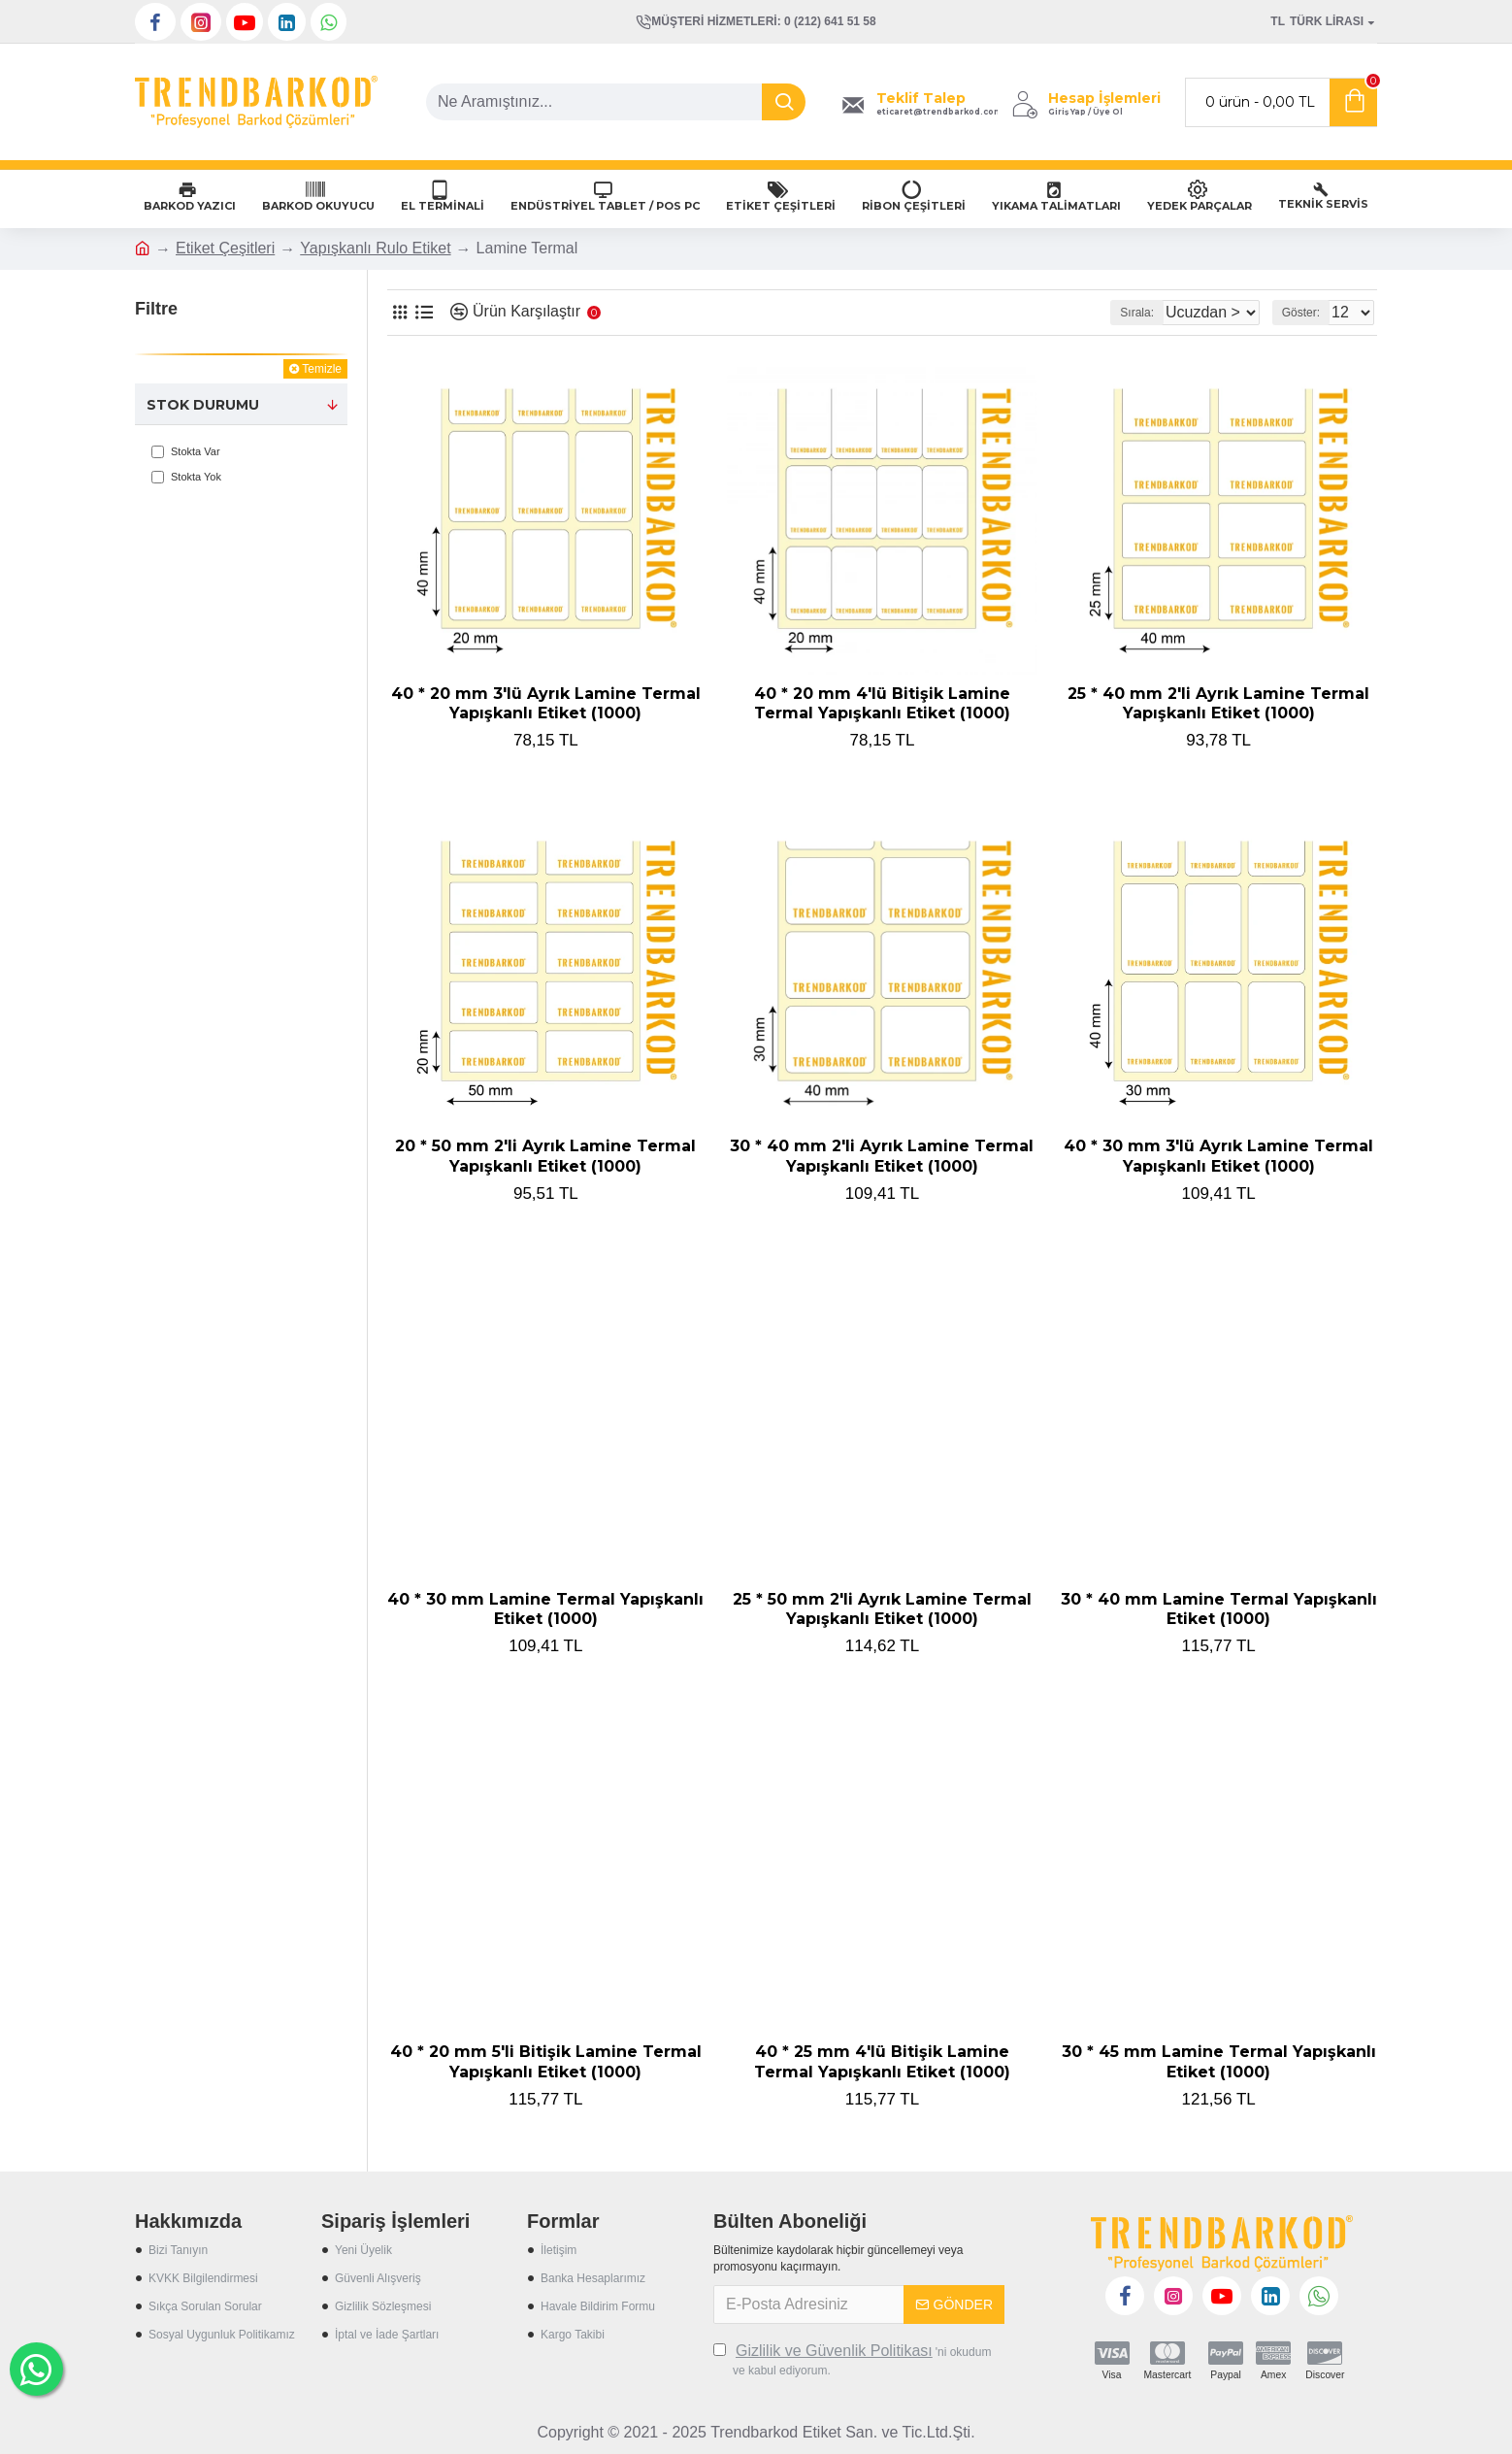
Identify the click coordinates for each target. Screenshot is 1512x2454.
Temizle (322, 369)
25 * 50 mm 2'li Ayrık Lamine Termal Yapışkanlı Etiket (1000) (882, 1609)
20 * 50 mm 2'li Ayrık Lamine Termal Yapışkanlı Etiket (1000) (545, 1156)
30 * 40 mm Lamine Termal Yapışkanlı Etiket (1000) (1219, 1609)
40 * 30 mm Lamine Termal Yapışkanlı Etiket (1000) (545, 1609)
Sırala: (1116, 312)
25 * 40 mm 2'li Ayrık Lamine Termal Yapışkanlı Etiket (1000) (1218, 703)
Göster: (1307, 312)
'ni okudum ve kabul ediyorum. (852, 2358)
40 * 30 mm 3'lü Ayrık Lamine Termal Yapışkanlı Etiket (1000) (1218, 1156)
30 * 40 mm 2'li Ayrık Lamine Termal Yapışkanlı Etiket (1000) (882, 1156)
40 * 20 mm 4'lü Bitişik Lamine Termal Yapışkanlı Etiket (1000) (882, 703)
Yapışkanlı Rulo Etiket (375, 248)
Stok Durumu (203, 405)
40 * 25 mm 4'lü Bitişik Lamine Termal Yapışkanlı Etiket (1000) (882, 2061)
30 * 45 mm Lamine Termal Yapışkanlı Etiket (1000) (1219, 2061)
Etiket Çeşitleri (225, 248)
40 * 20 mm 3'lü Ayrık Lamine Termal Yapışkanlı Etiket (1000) (546, 703)
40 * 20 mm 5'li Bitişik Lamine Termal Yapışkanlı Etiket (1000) (546, 2061)
